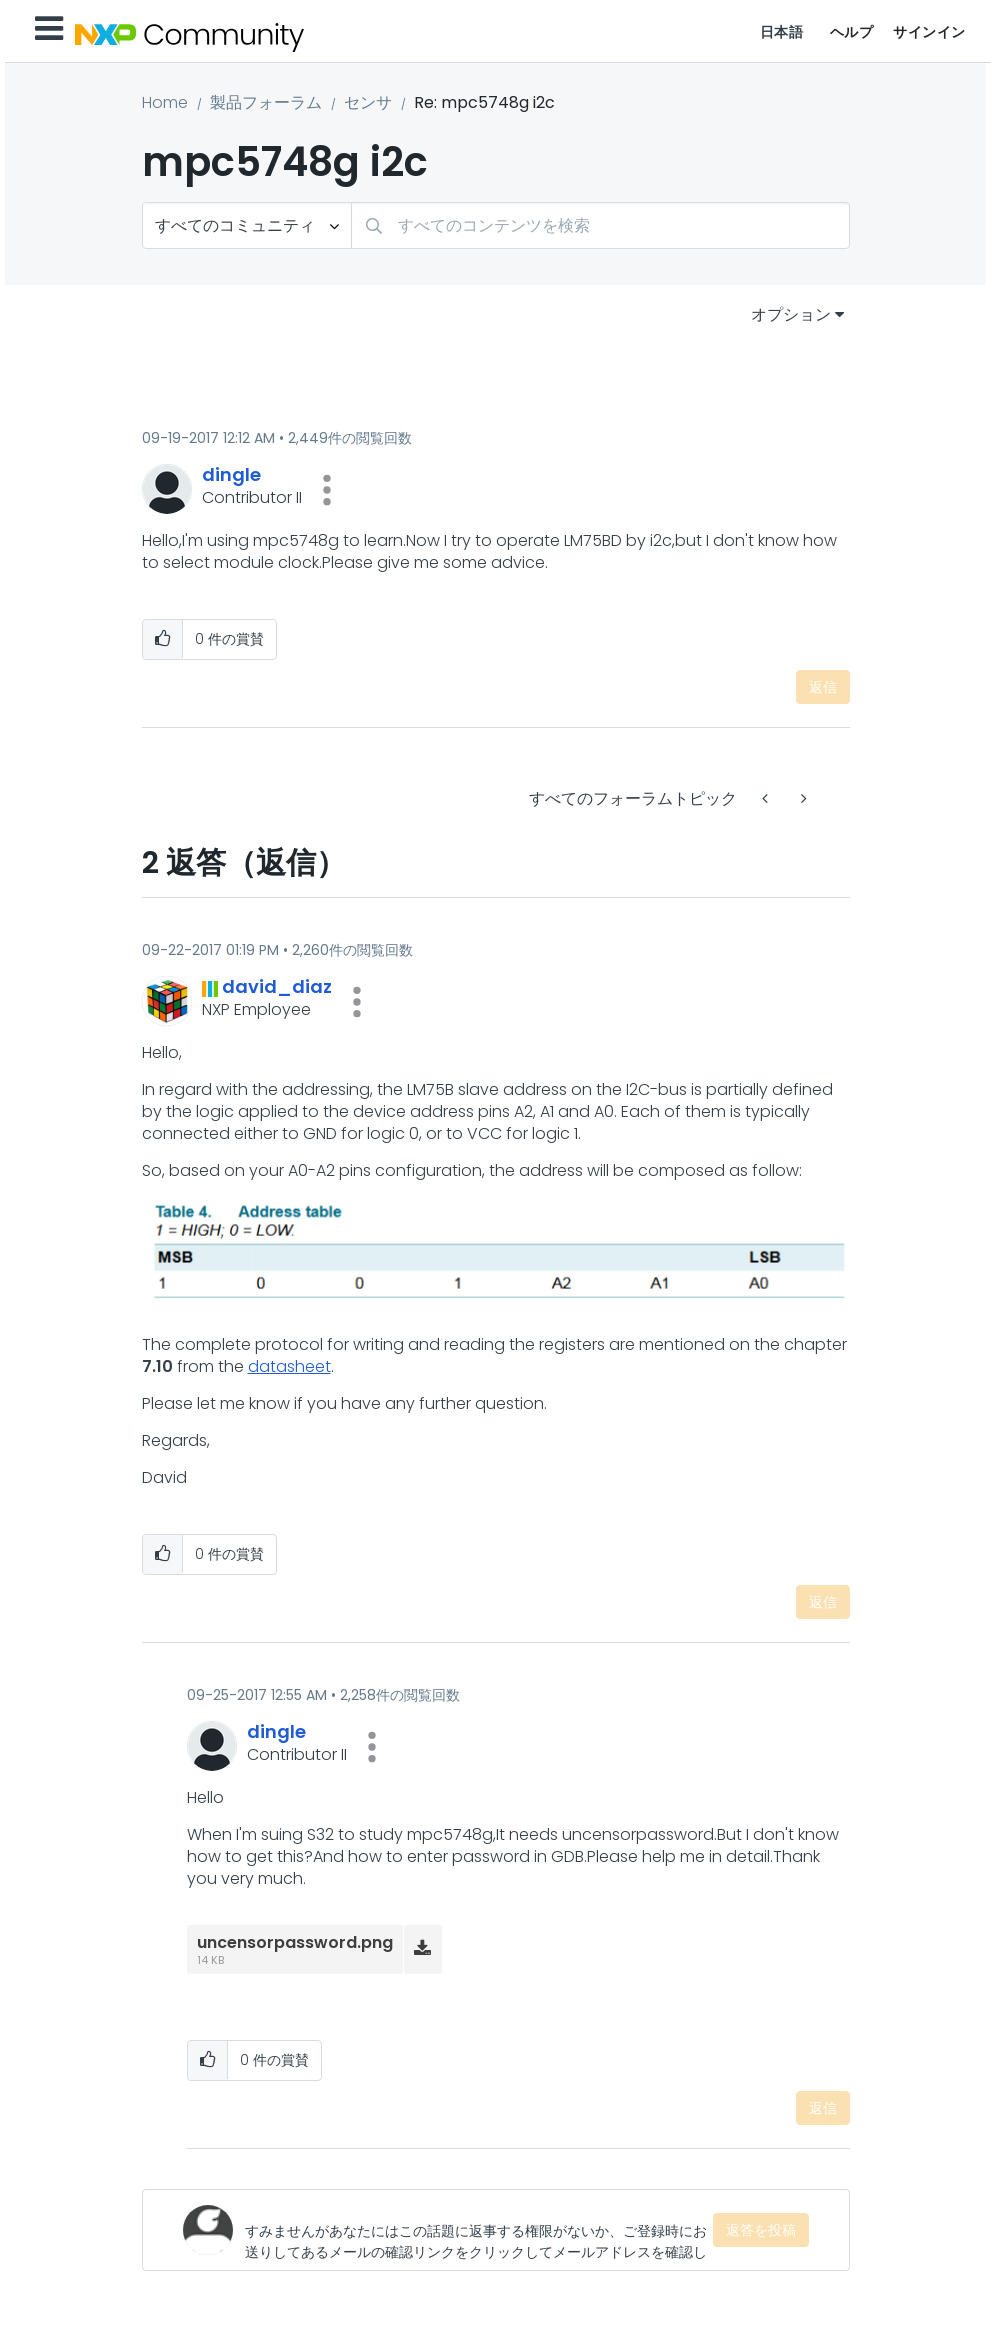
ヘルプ (852, 32)
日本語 (782, 32)
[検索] (600, 225)
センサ (368, 102)
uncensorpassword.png (295, 1942)
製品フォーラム (266, 102)
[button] (327, 490)
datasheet (289, 1366)
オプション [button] (791, 314)
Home (165, 102)
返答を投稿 (761, 2230)
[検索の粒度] (247, 225)
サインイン (929, 32)
